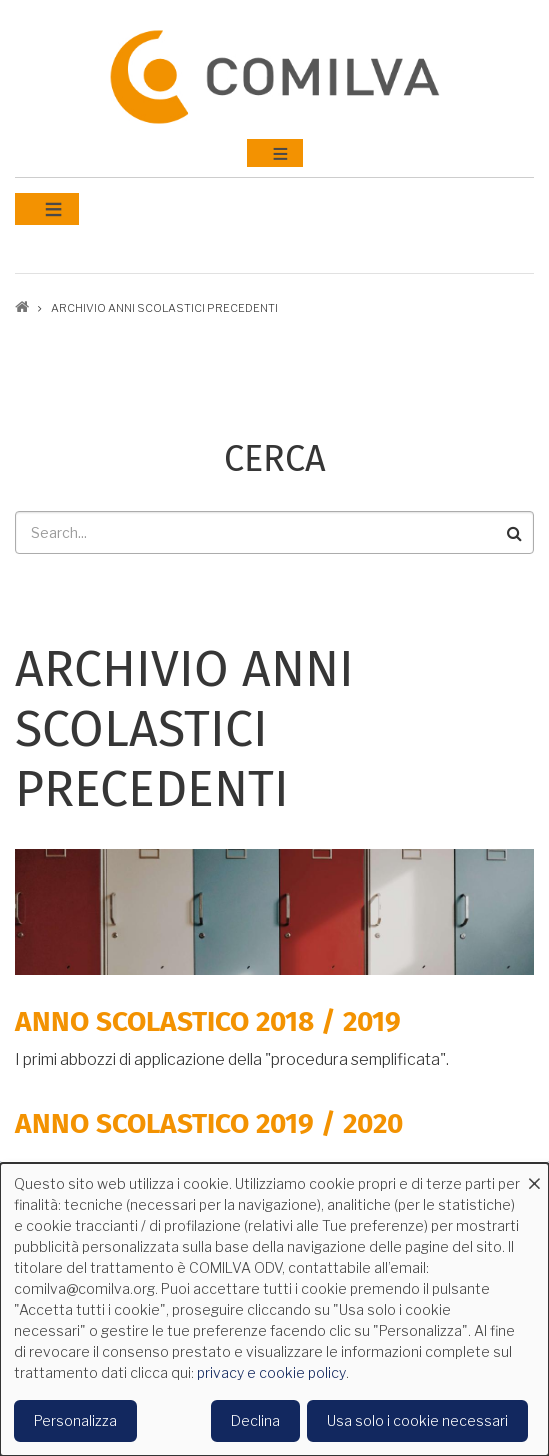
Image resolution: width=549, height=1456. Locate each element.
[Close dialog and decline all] (534, 1175)
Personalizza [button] (75, 1420)
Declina (255, 1420)
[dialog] (274, 1309)
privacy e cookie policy (271, 1372)
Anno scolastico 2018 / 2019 (208, 1021)
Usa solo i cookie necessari (417, 1420)
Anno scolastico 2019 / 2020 (209, 1123)
